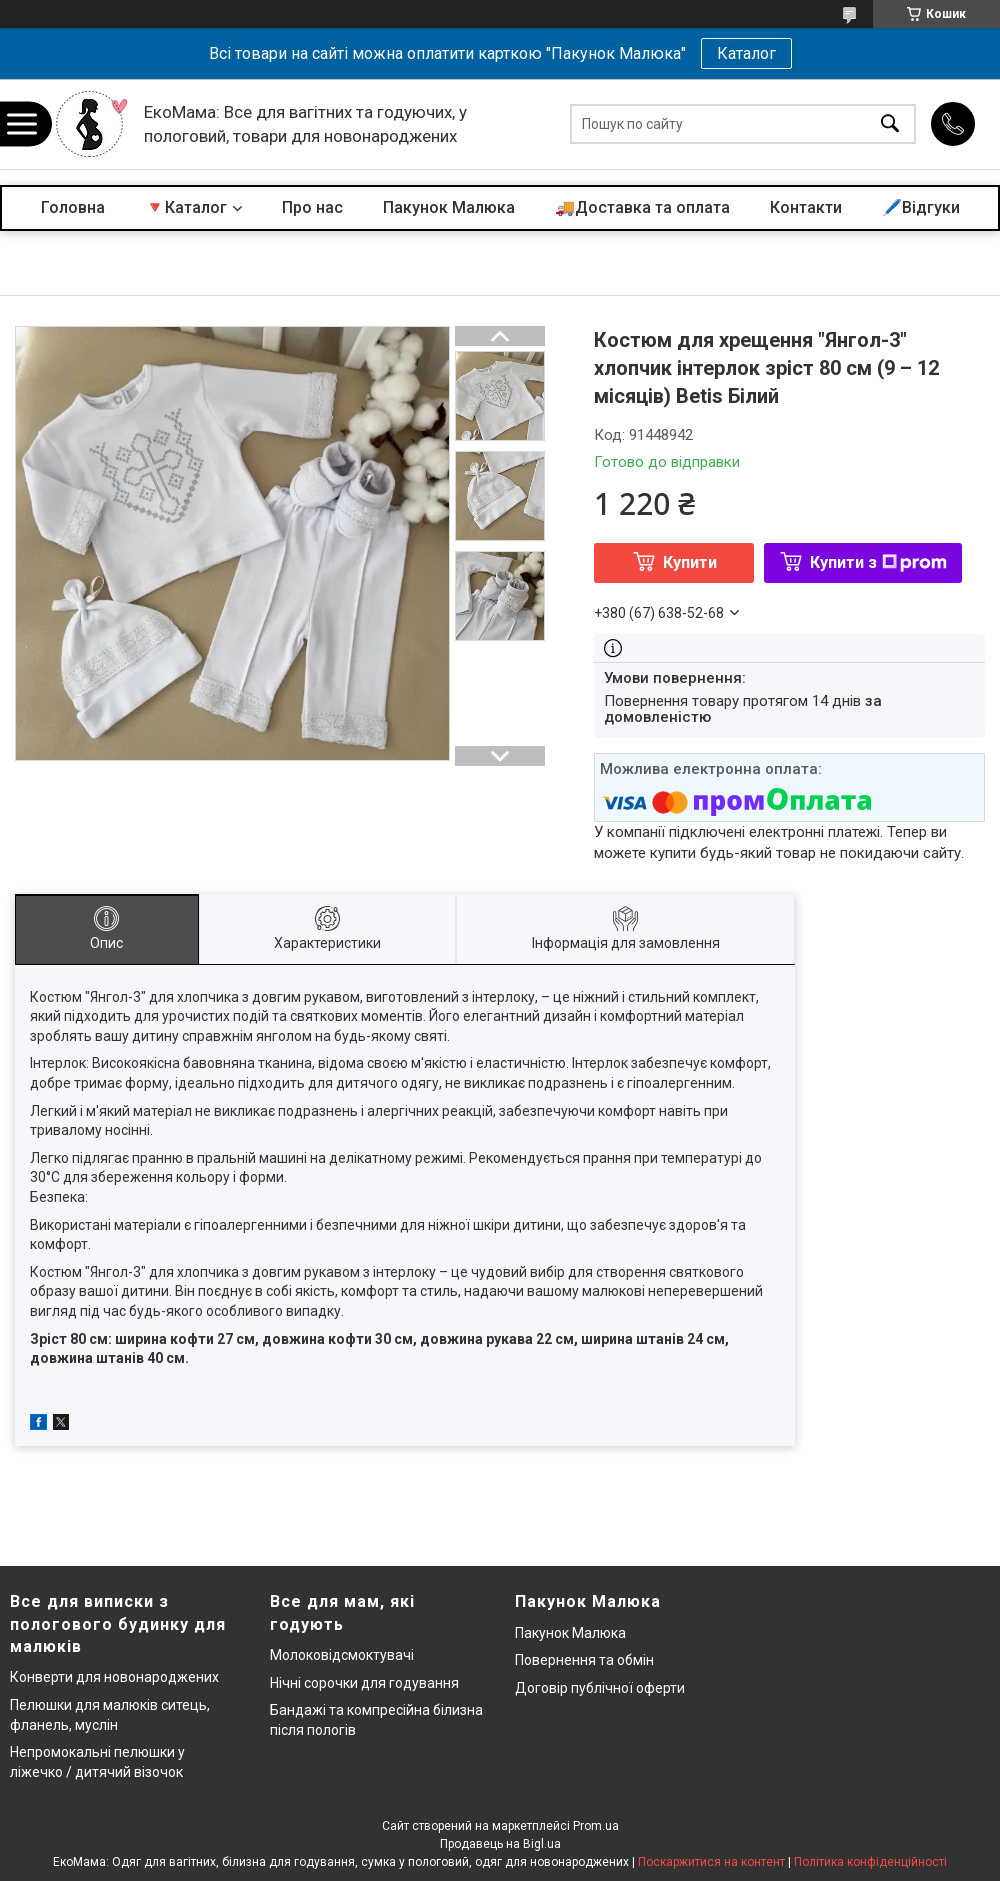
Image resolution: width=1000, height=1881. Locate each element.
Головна (73, 207)
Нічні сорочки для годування (364, 1683)
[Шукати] (890, 124)
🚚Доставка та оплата (642, 207)
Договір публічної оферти (600, 1688)
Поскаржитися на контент (711, 1862)
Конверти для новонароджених (114, 1677)
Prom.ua (596, 1826)
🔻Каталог (186, 207)
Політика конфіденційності (870, 1862)
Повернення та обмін (584, 1660)
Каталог (746, 53)
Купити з (878, 562)
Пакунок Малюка (449, 207)
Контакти (806, 207)
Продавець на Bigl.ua (500, 1844)
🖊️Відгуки (921, 207)
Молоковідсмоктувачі (342, 1655)
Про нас (312, 207)
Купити (690, 562)
